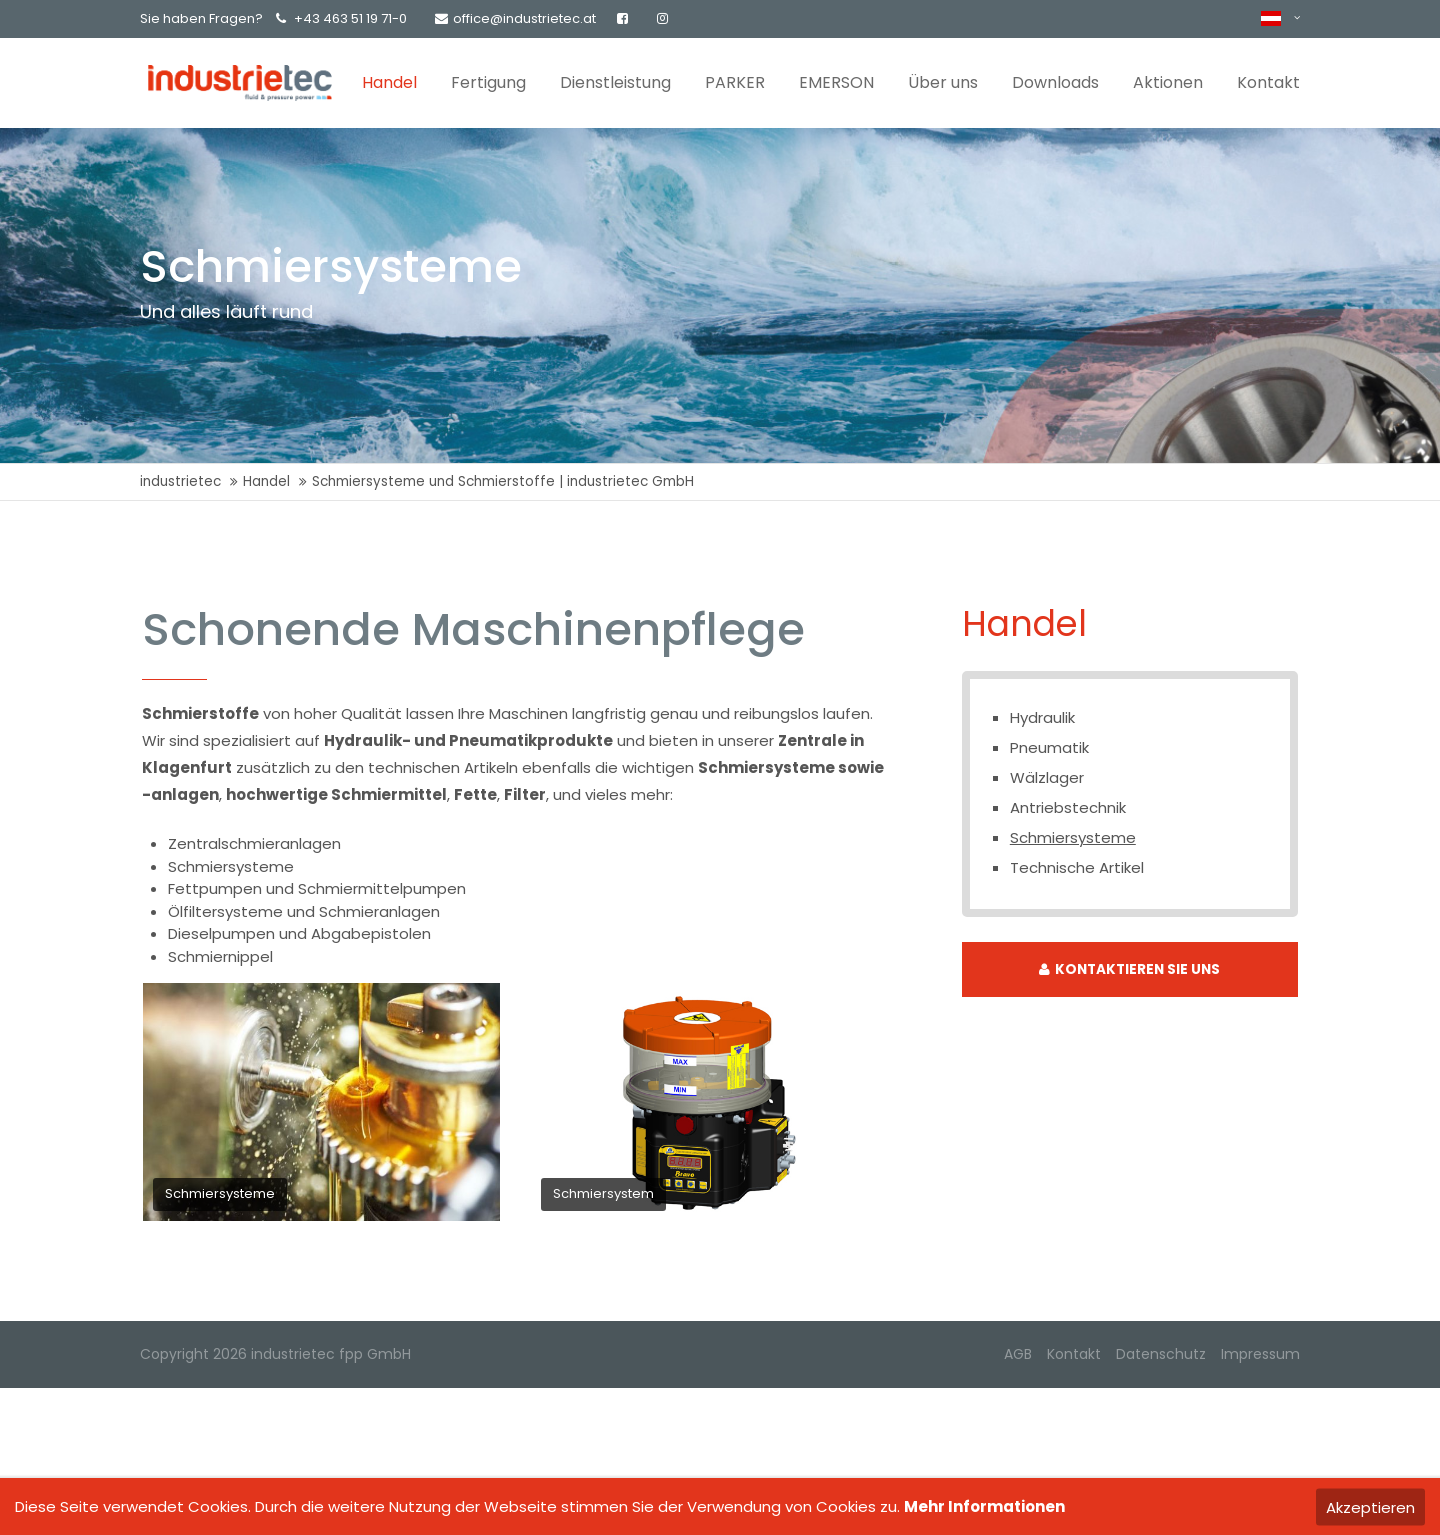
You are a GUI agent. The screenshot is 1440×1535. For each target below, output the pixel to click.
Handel (266, 481)
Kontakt (1074, 1354)
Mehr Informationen (984, 1506)
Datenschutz (1161, 1354)
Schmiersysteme (1073, 837)
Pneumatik (1049, 747)
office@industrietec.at (515, 18)
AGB (1018, 1354)
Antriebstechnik (1068, 807)
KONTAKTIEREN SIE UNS (1129, 969)
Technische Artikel (1077, 867)
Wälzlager (1047, 777)
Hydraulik (1042, 717)
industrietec (180, 481)
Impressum (1260, 1354)
